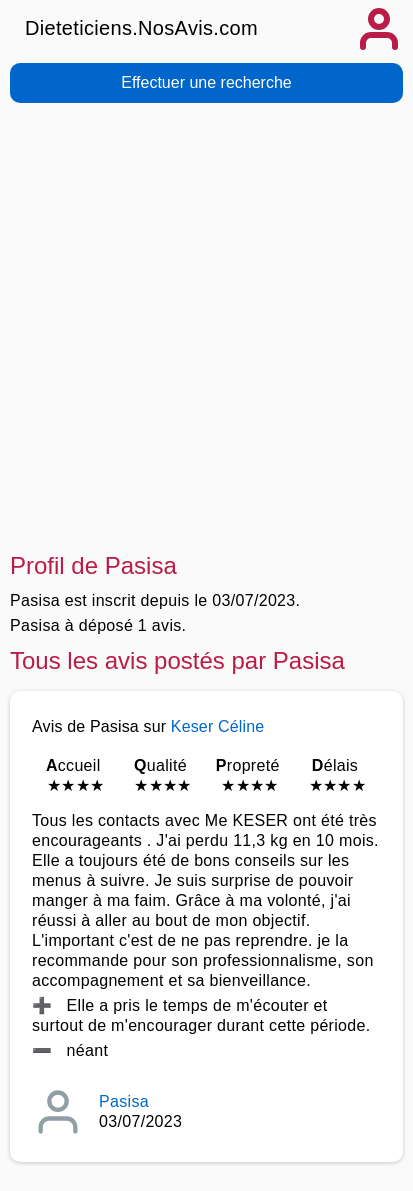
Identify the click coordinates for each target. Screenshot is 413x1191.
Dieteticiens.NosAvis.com (141, 28)
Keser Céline (218, 726)
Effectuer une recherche (206, 82)
